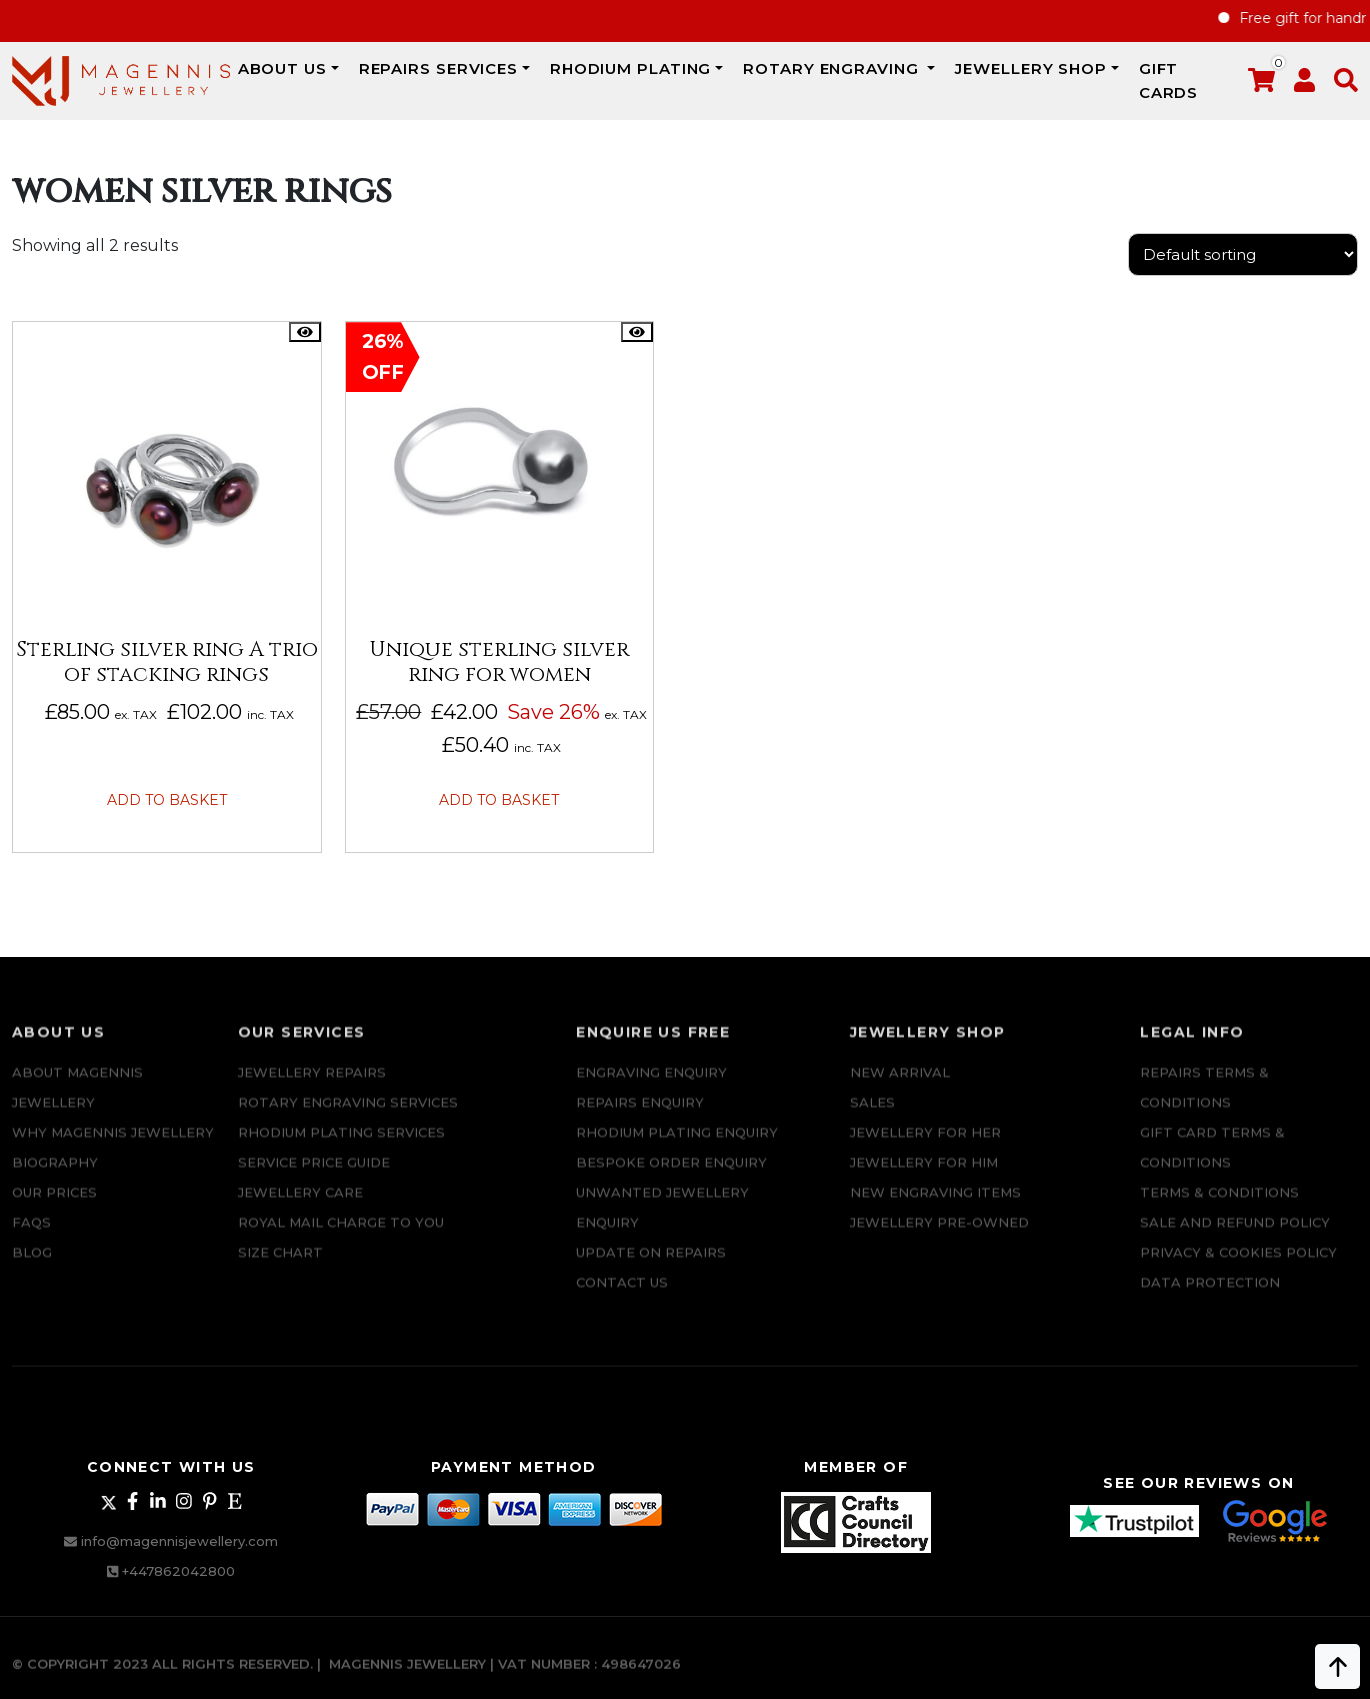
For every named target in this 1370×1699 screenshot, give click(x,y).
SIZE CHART (280, 1272)
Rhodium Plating (631, 68)
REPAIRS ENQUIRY (640, 1122)
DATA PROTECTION (1210, 1302)
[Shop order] (1243, 254)
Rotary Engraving (833, 68)
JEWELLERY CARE (300, 1212)
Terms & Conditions (1219, 1212)
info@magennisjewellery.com (179, 1539)
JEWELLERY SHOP (1031, 68)
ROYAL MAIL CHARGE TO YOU (341, 1242)
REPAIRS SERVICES (438, 68)
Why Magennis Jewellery (113, 1152)
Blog (32, 1272)
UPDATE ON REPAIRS (651, 1272)
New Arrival (900, 1092)
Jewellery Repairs (312, 1092)
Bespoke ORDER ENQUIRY (671, 1182)
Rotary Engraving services (348, 1122)
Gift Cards (1169, 80)
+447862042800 (178, 1569)
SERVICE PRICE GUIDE (314, 1182)
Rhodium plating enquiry (677, 1152)
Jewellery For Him (924, 1182)
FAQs (31, 1242)
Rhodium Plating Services (341, 1152)
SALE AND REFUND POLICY (1235, 1242)
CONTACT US (622, 1302)
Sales (872, 1122)
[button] (1346, 84)
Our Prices (54, 1212)
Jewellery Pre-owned (939, 1242)
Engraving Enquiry (651, 1092)
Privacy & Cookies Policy (1238, 1272)
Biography (55, 1182)
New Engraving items (935, 1212)
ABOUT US (282, 68)
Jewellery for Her (925, 1152)
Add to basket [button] (167, 798)
